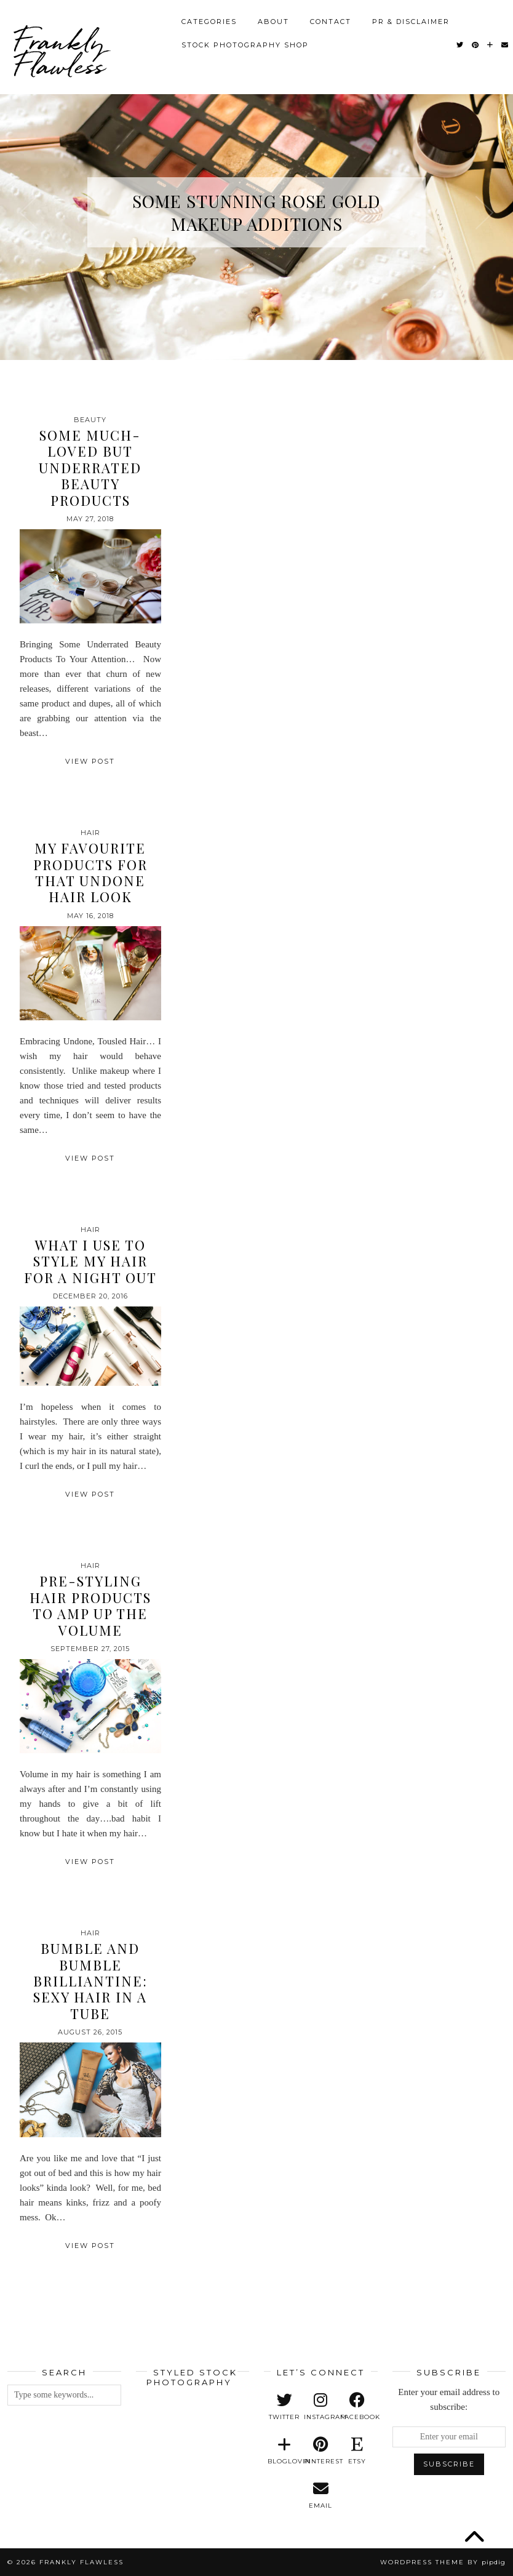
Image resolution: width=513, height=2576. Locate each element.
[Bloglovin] (490, 41)
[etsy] (357, 2451)
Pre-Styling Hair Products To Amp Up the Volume (90, 1605)
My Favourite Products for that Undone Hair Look (90, 872)
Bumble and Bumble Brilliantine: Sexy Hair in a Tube (90, 1981)
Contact (330, 18)
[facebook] (357, 2407)
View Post (90, 761)
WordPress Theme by (443, 2562)
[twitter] (284, 2407)
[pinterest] (321, 2451)
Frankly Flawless (59, 49)
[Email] (505, 41)
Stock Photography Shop (245, 41)
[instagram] (321, 2407)
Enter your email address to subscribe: (448, 2399)
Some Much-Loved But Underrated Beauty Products (90, 468)
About (273, 18)
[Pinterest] (476, 41)
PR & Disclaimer (411, 18)
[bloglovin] (284, 2451)
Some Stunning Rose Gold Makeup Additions (256, 212)
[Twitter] (460, 41)
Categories (209, 18)
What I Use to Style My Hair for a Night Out (90, 1261)
